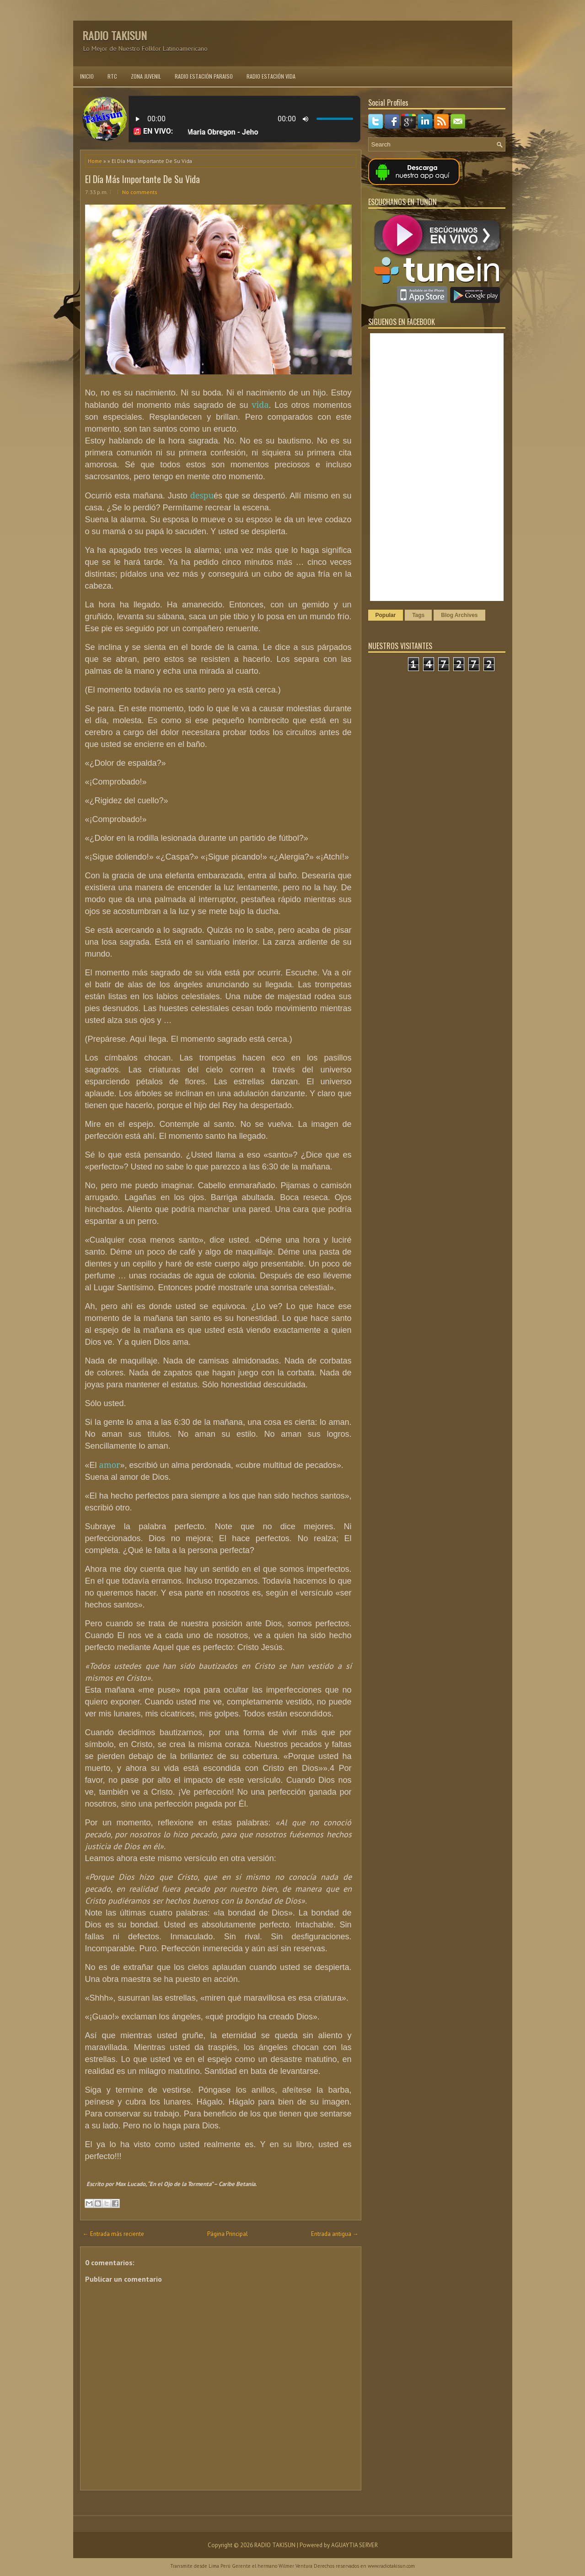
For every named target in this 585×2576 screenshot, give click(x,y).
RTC (112, 76)
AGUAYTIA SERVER (354, 2545)
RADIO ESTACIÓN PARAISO (204, 76)
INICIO (87, 76)
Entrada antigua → (335, 2234)
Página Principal (227, 2234)
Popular (386, 615)
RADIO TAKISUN (114, 35)
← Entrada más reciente (113, 2234)
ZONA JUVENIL (146, 76)
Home (95, 160)
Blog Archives (459, 615)
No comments (139, 192)
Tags (418, 615)
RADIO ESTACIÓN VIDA (271, 76)
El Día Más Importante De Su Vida (142, 179)
